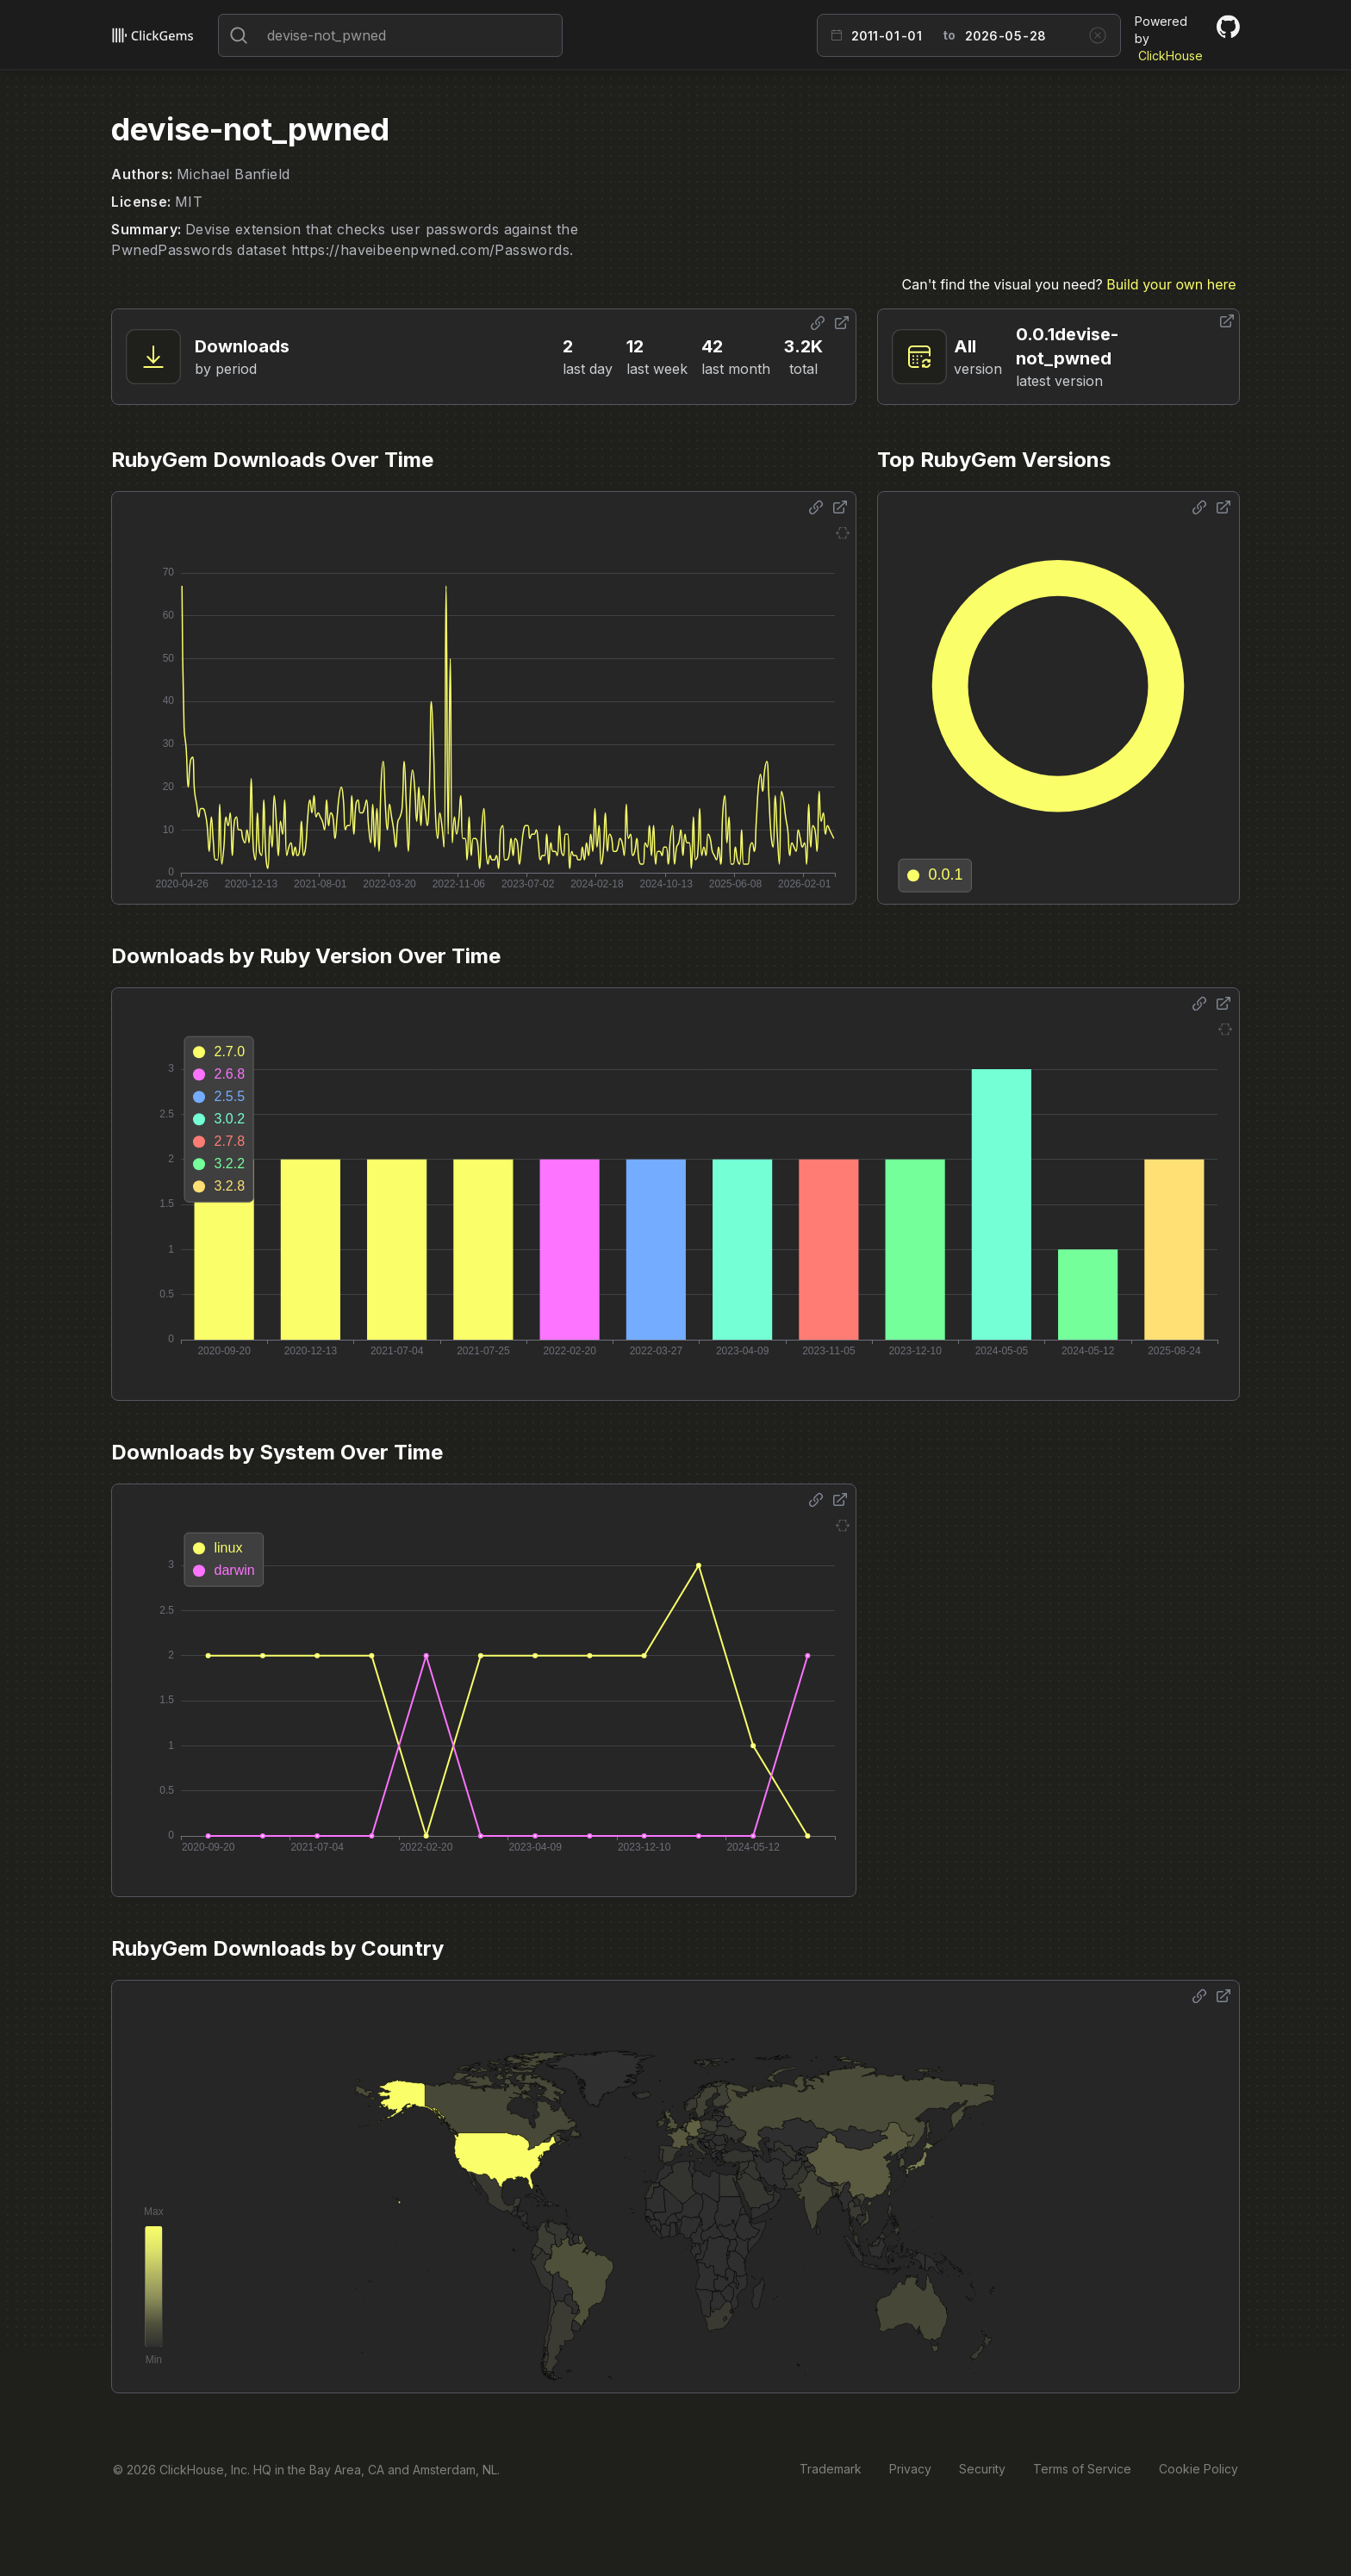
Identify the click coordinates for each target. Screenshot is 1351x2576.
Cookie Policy (1198, 2468)
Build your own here (1171, 284)
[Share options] (817, 323)
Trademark (831, 2468)
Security (982, 2468)
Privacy (910, 2468)
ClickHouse (1170, 55)
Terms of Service (1082, 2468)
